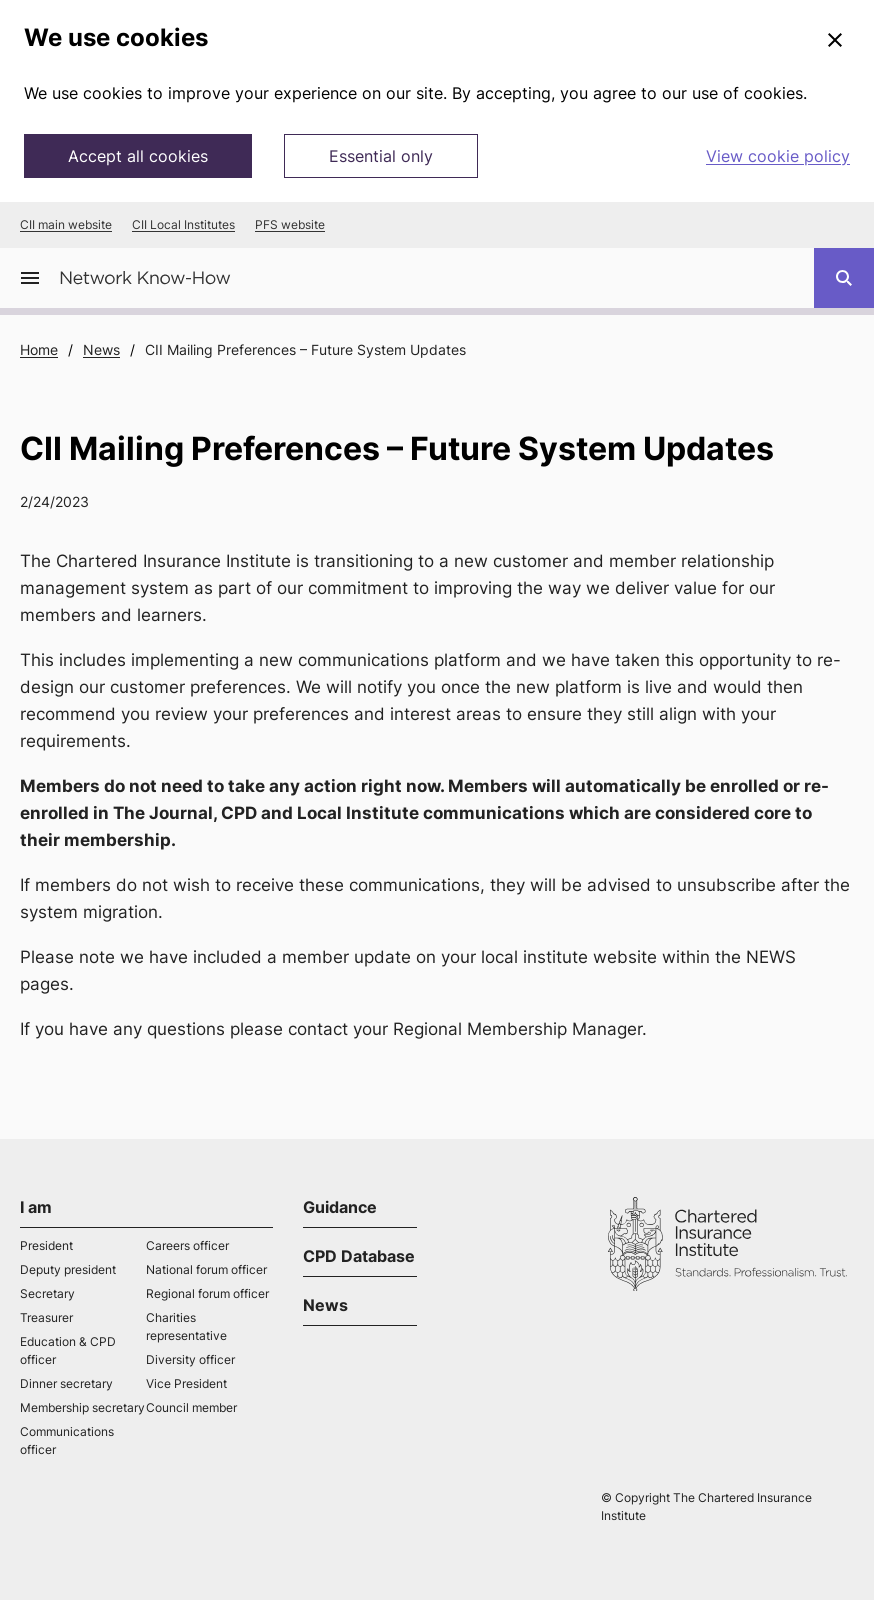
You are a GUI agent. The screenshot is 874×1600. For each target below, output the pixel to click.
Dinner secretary (66, 1383)
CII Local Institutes (183, 225)
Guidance (340, 1207)
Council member (191, 1407)
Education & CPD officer (68, 1350)
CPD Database (359, 1256)
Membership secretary (82, 1407)
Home (39, 349)
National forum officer (206, 1269)
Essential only (381, 156)
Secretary (47, 1293)
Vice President (186, 1383)
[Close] (835, 41)
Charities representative (186, 1326)
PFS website (290, 225)
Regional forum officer (207, 1293)
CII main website (66, 225)
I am (36, 1207)
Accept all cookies (138, 156)
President (46, 1245)
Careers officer (187, 1245)
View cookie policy (778, 156)
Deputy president (68, 1269)
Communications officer (67, 1440)
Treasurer (46, 1317)
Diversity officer (190, 1359)
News (101, 349)
